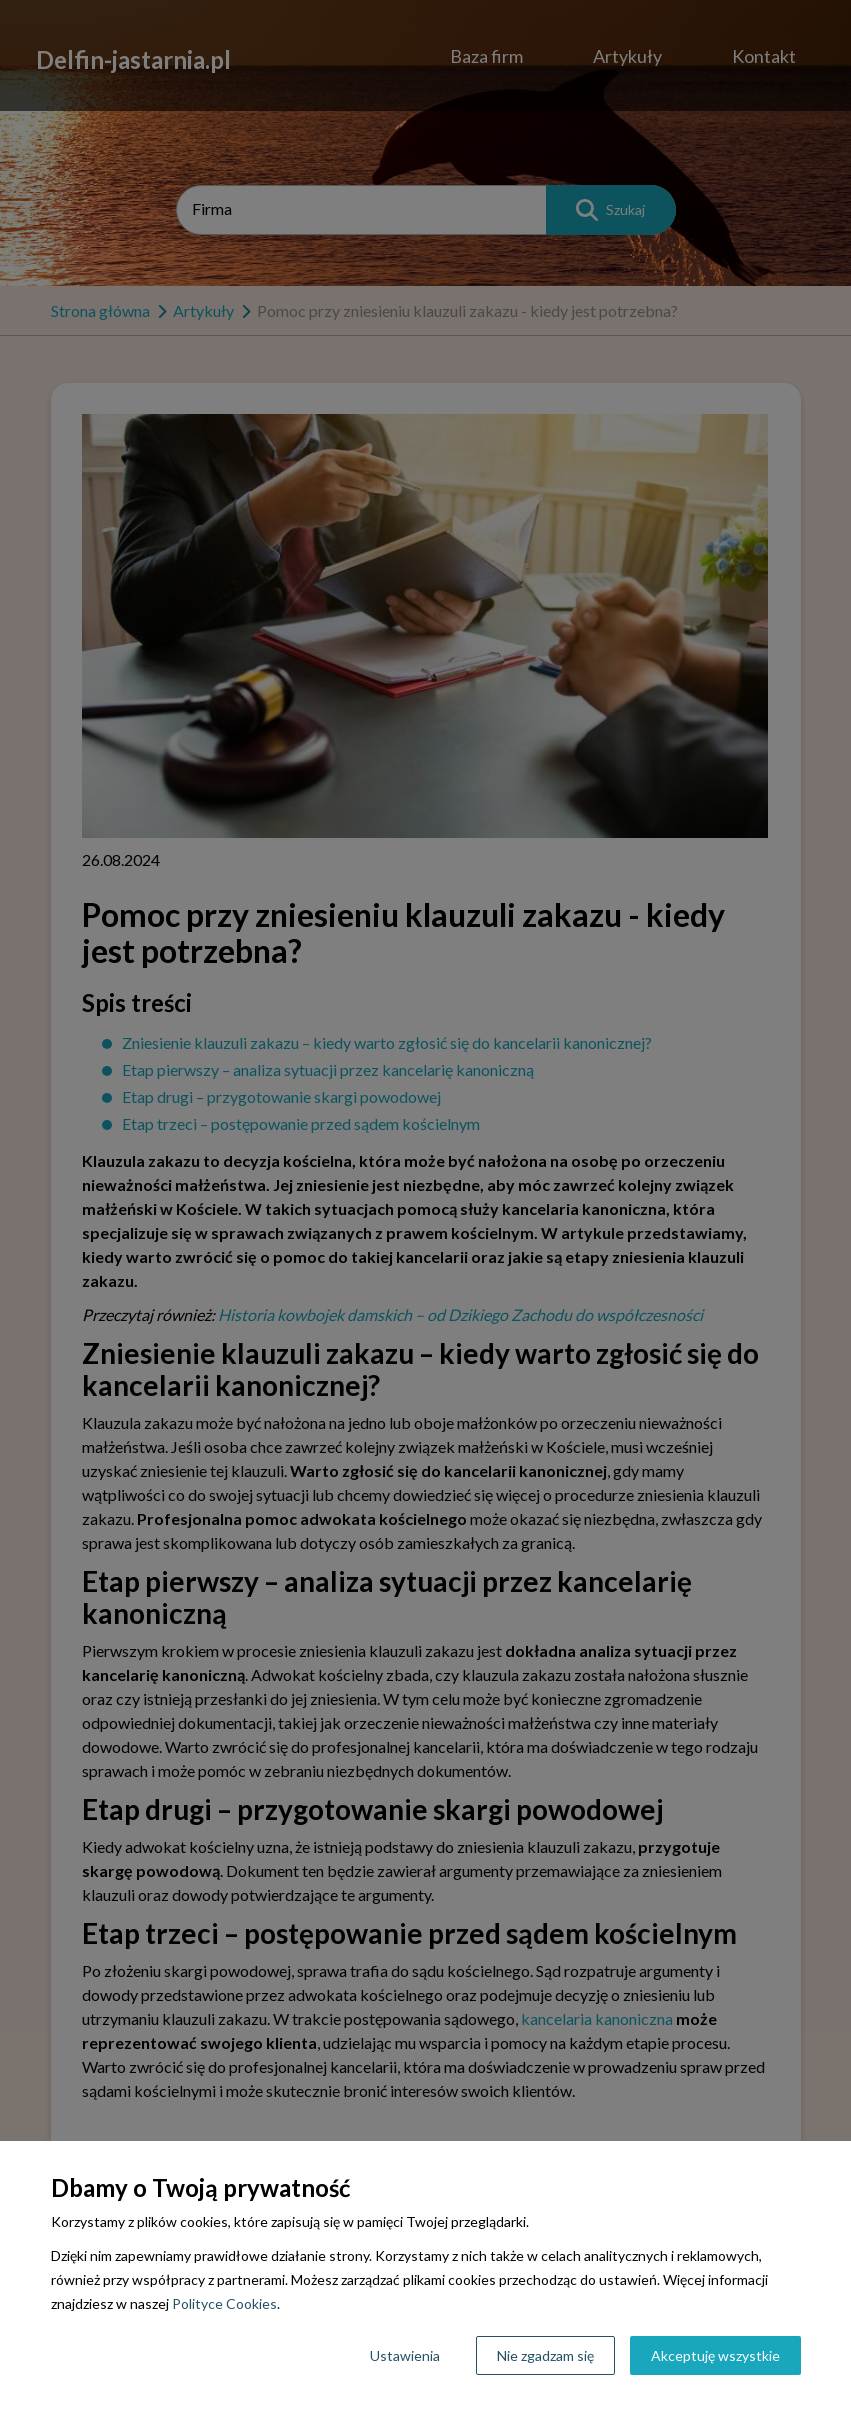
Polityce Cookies (224, 2303)
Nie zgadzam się (545, 2355)
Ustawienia (405, 2355)
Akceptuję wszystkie (715, 2355)
